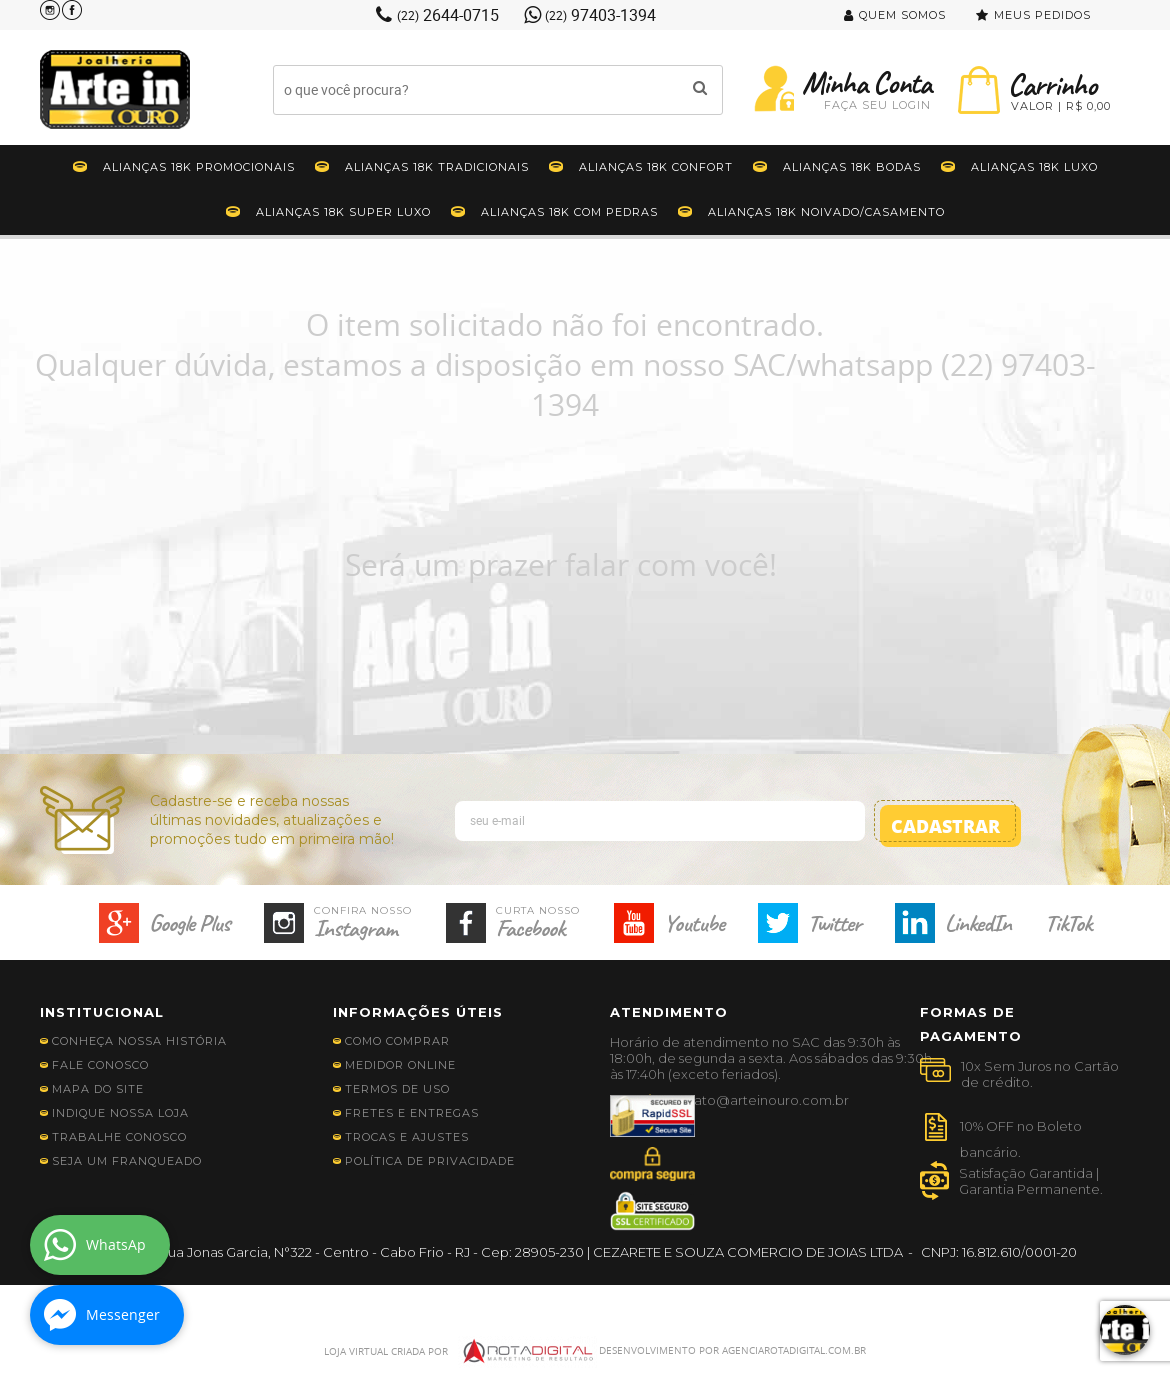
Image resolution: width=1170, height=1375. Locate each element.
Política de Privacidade (430, 1161)
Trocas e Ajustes (407, 1137)
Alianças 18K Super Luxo (343, 212)
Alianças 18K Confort (656, 167)
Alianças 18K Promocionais (199, 167)
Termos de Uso (397, 1089)
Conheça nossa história (139, 1041)
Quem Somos (902, 15)
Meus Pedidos (1042, 15)
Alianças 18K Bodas (852, 167)
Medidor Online (400, 1065)
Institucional (102, 1012)
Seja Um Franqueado (127, 1161)
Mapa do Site (98, 1089)
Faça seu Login (877, 105)
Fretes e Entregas (412, 1113)
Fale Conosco (100, 1065)
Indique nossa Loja (120, 1113)
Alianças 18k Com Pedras (569, 212)
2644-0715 (448, 15)
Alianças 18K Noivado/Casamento (826, 212)
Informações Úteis (418, 1012)
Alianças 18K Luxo (1034, 167)
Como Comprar (397, 1041)
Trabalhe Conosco (119, 1137)
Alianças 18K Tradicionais (437, 167)
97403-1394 (600, 15)
